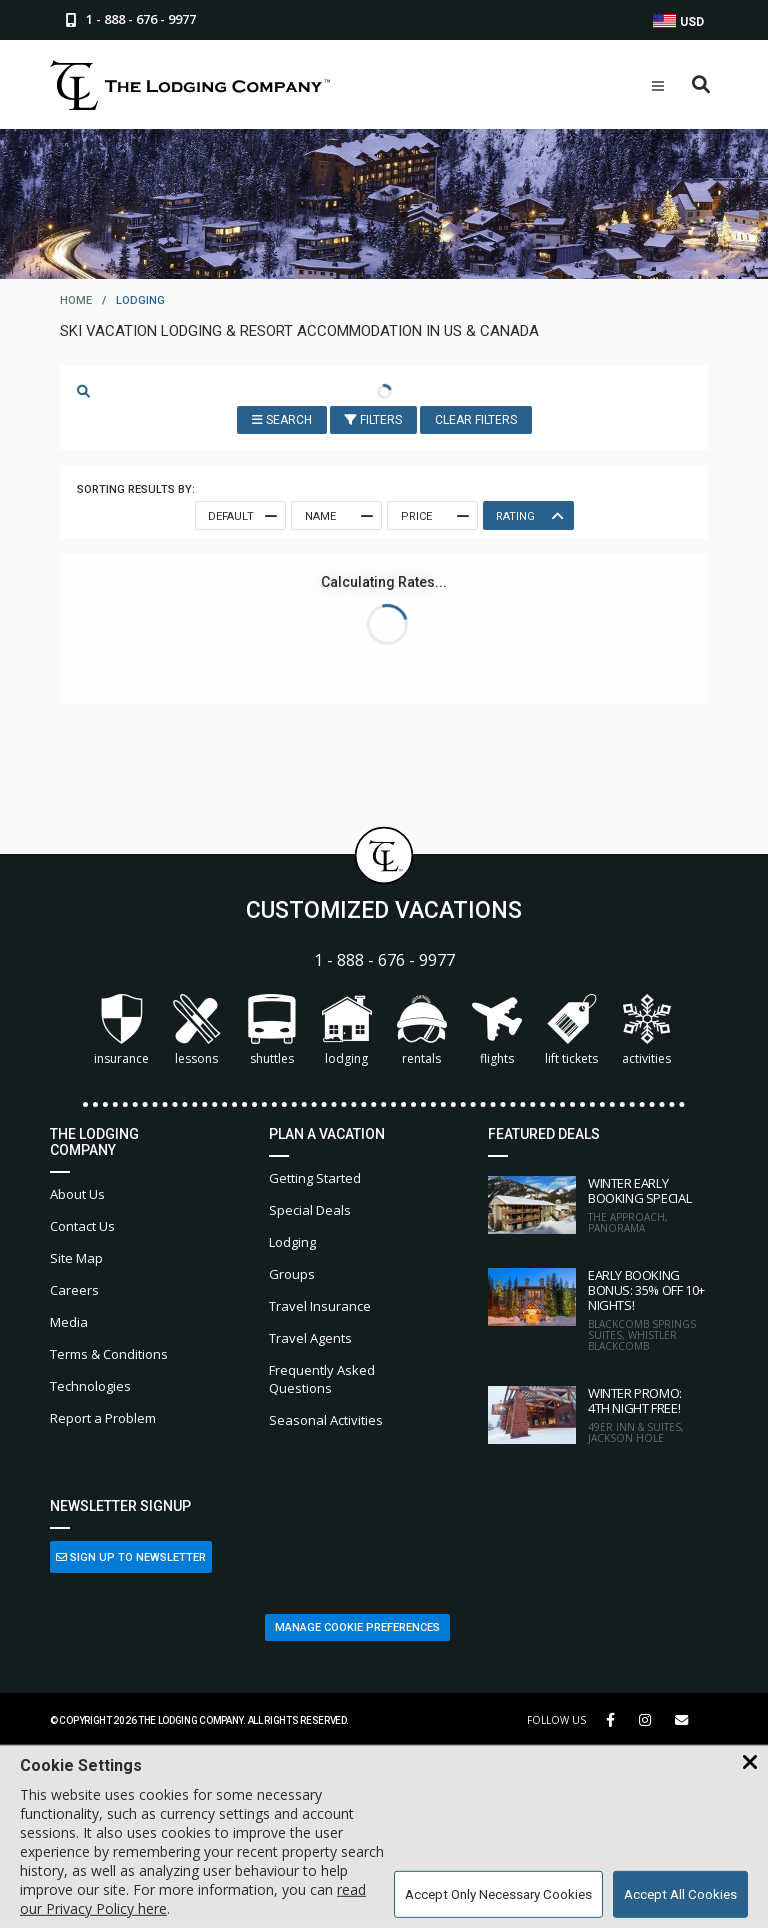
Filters (373, 420)
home (76, 300)
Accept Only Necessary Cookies (498, 1894)
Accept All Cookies (680, 1894)
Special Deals (310, 1210)
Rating (529, 516)
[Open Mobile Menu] (658, 86)
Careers (74, 1290)
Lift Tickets (571, 1030)
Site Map (76, 1258)
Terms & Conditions (109, 1354)
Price (433, 516)
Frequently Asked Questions (322, 1379)
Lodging (347, 1030)
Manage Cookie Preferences (357, 1627)
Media (69, 1322)
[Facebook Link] (610, 1720)
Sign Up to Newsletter (131, 1557)
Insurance (121, 1030)
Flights (497, 1030)
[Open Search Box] (701, 85)
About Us (77, 1194)
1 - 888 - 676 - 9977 (384, 960)
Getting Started (315, 1178)
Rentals (422, 1030)
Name (337, 516)
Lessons (197, 1030)
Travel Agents (310, 1338)
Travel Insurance (320, 1306)
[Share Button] (681, 1720)
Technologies (90, 1386)
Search (282, 420)
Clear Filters (476, 420)
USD (678, 21)
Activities (647, 1030)
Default (241, 516)
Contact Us (82, 1226)
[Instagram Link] (645, 1720)
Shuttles (272, 1030)
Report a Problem (103, 1418)
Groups (292, 1274)
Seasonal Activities (326, 1420)
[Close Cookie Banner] (750, 1763)
